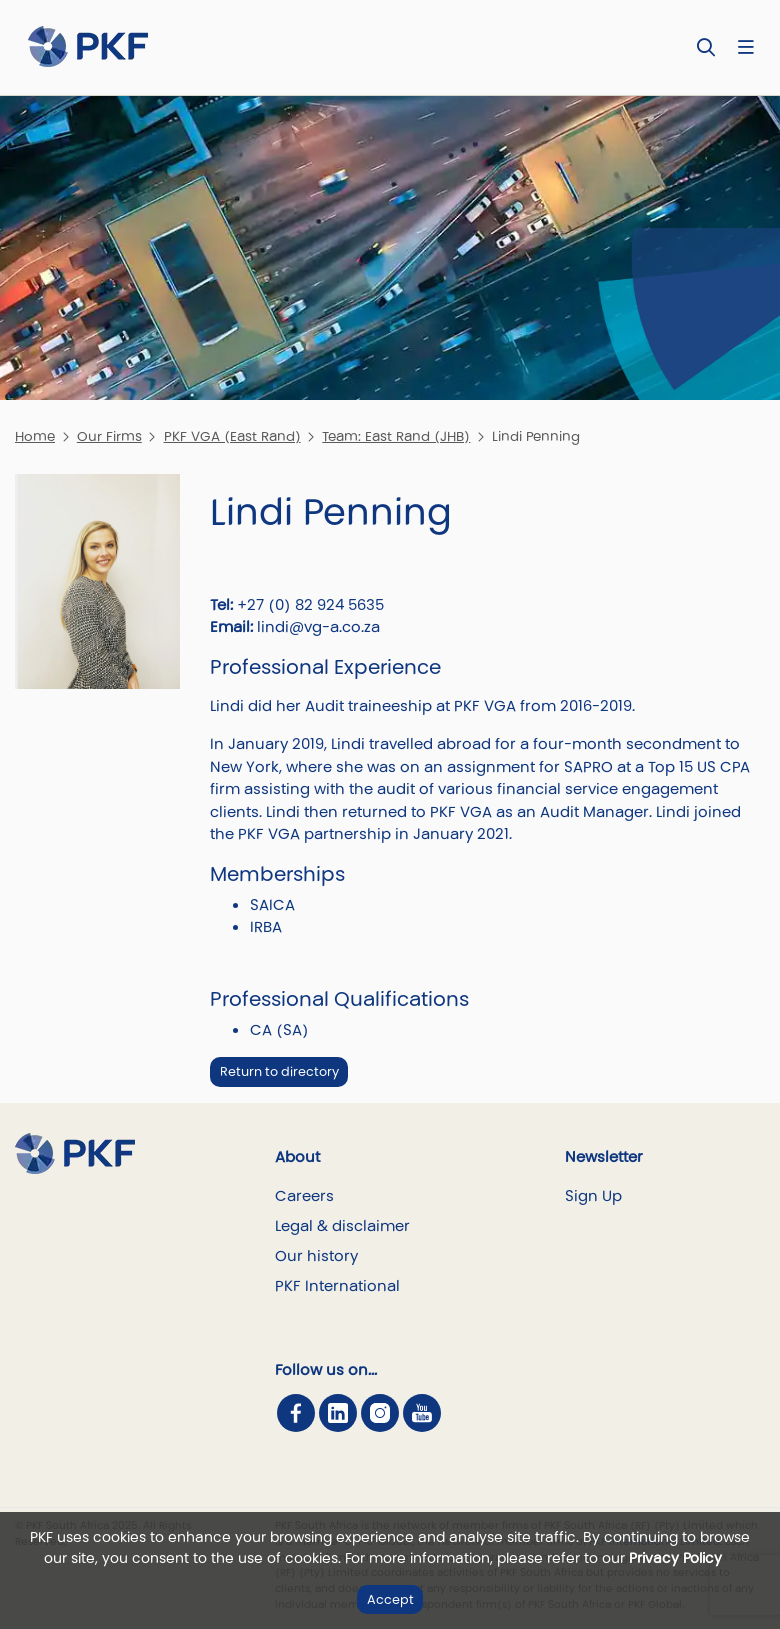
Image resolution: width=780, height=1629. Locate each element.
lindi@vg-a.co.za (318, 626)
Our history (316, 1255)
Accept (390, 1599)
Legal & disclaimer (342, 1225)
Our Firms (109, 436)
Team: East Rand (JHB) (396, 436)
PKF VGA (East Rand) (232, 436)
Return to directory (279, 1071)
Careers (304, 1195)
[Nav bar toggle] (745, 47)
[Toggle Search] (706, 47)
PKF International (337, 1285)
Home (35, 436)
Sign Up (593, 1195)
